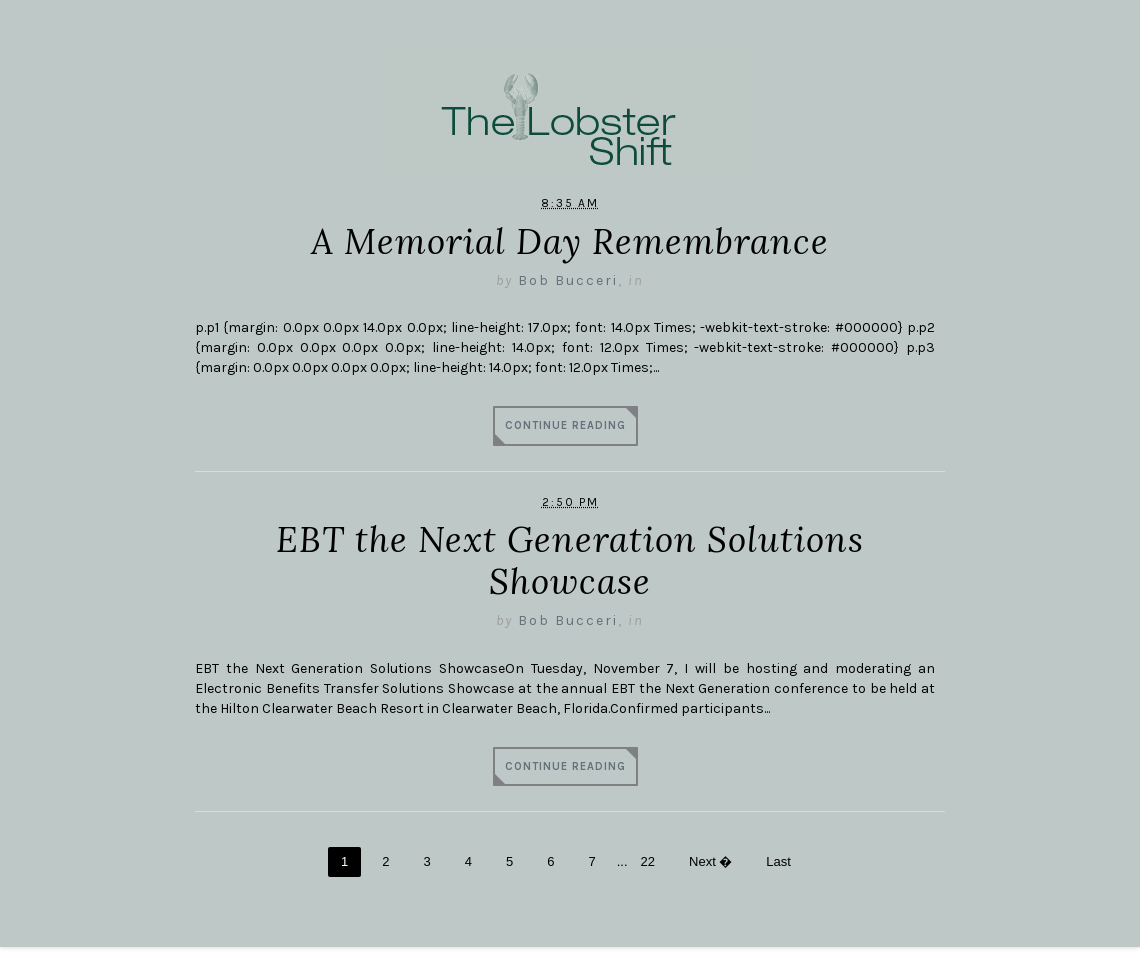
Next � (710, 861)
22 (648, 861)
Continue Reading (565, 425)
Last (778, 861)
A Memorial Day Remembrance (570, 241)
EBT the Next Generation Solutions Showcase (570, 560)
